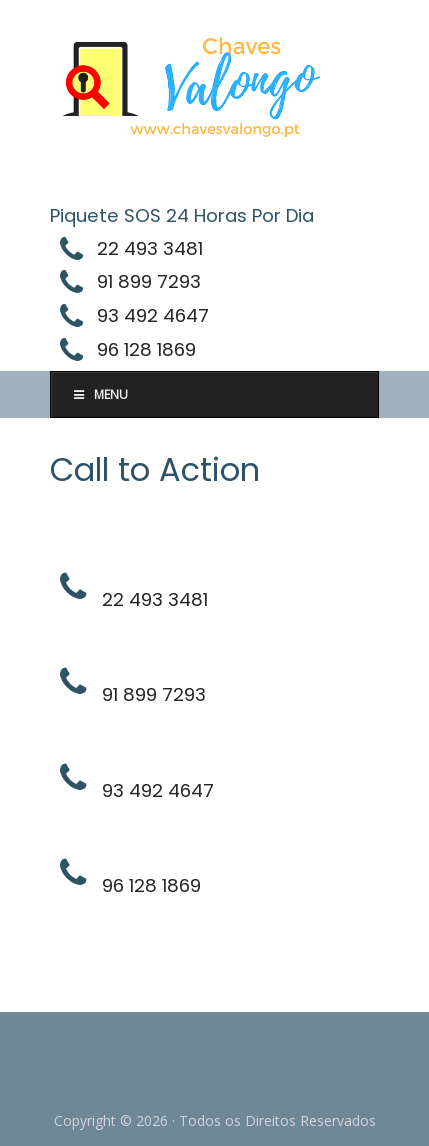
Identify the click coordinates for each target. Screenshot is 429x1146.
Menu (99, 394)
